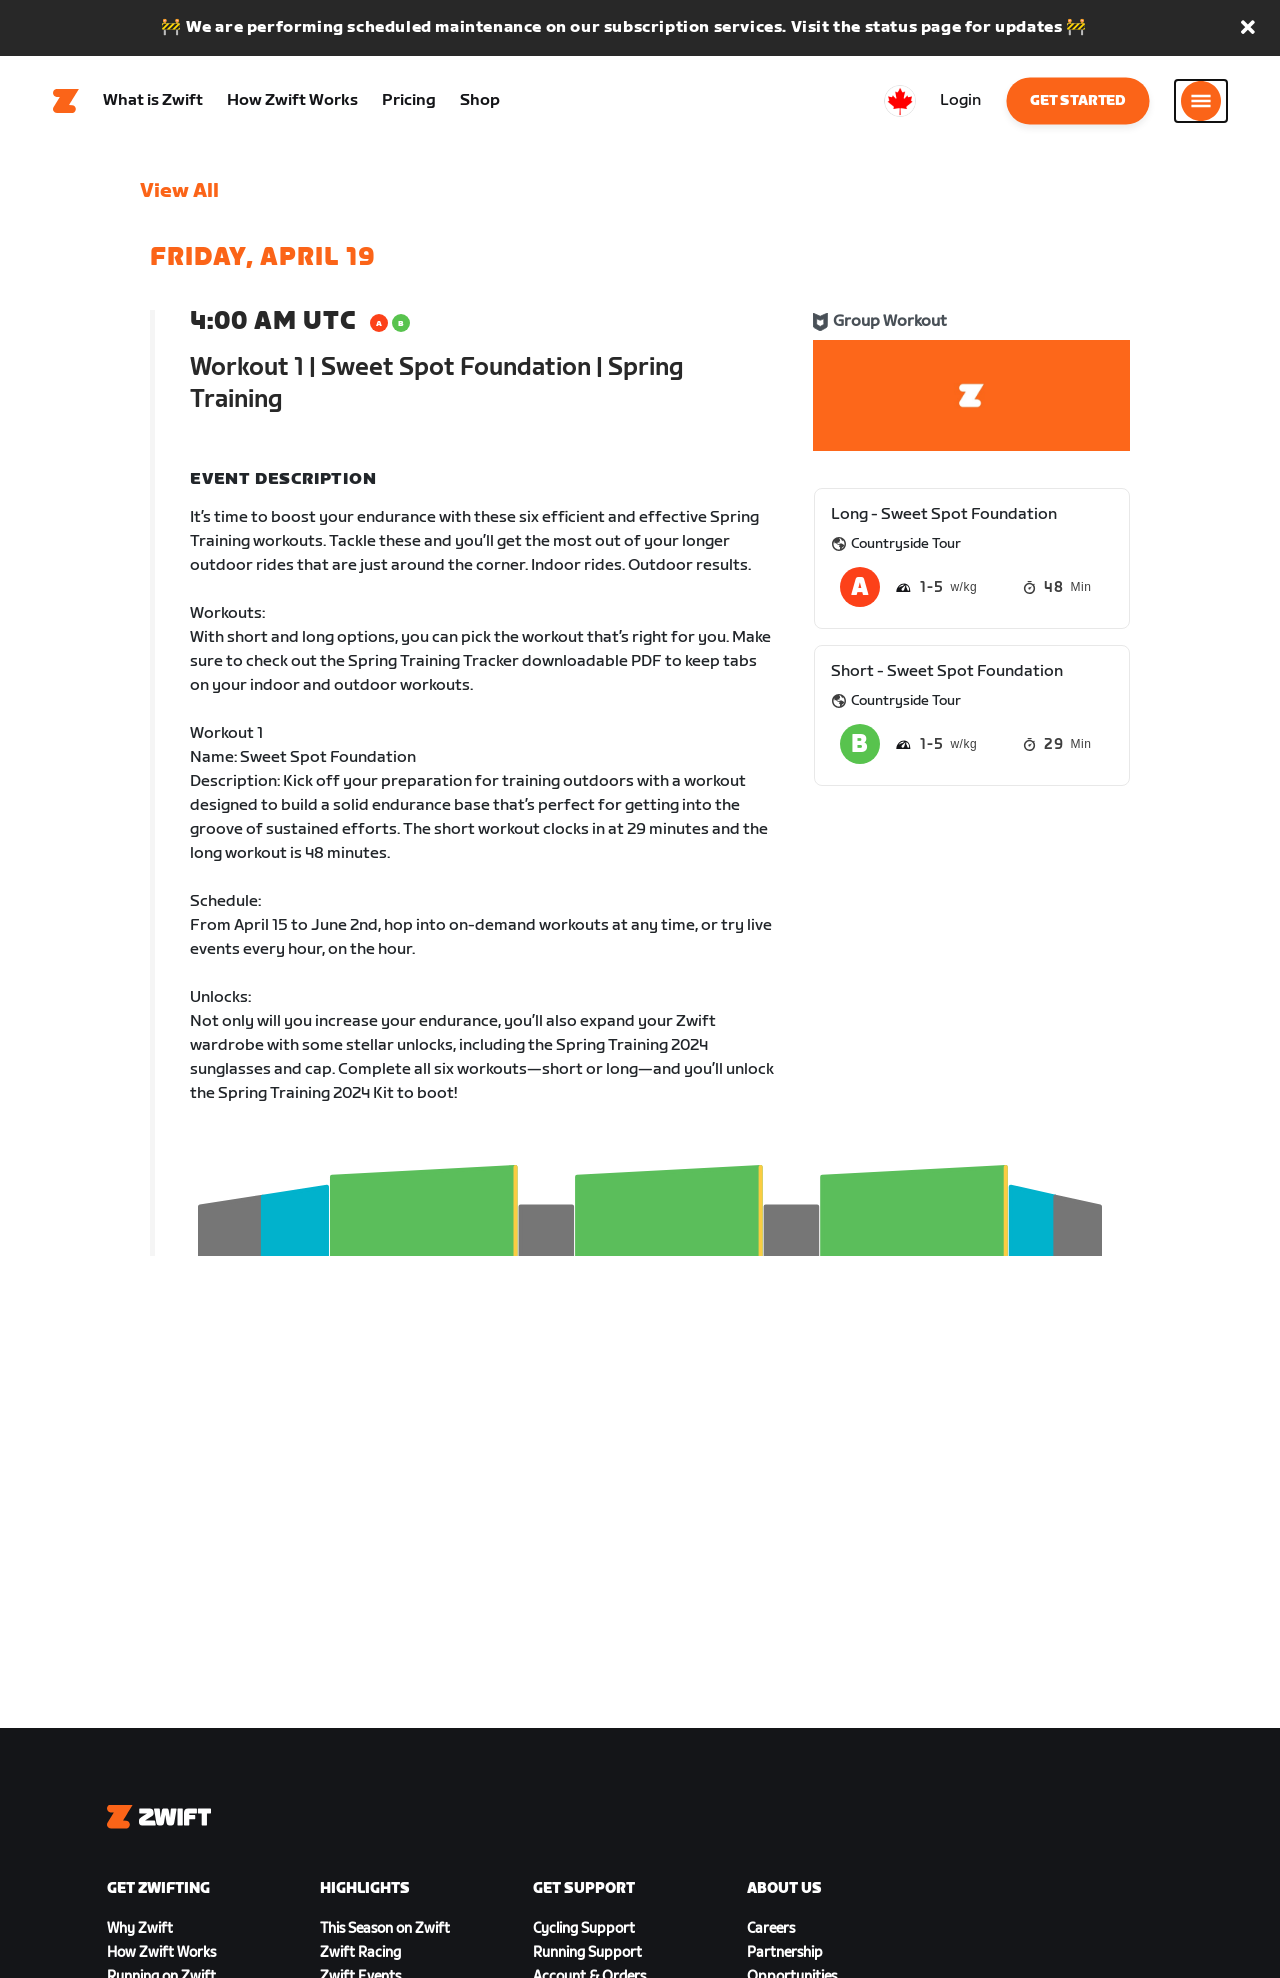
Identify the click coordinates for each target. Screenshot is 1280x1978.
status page (913, 27)
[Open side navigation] (1201, 101)
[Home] (66, 101)
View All (179, 191)
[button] (1248, 28)
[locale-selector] (900, 101)
